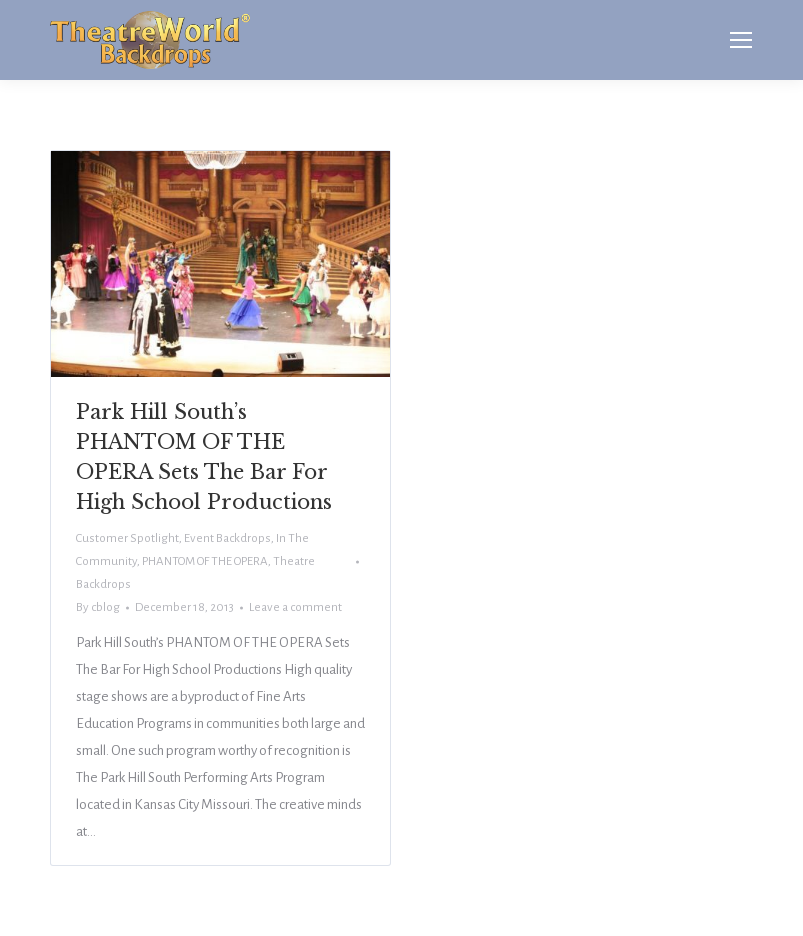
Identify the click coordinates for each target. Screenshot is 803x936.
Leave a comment (295, 607)
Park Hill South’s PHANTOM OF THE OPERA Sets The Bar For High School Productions (204, 457)
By (98, 607)
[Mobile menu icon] (741, 40)
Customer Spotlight (127, 538)
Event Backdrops (227, 538)
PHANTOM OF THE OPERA (205, 561)
